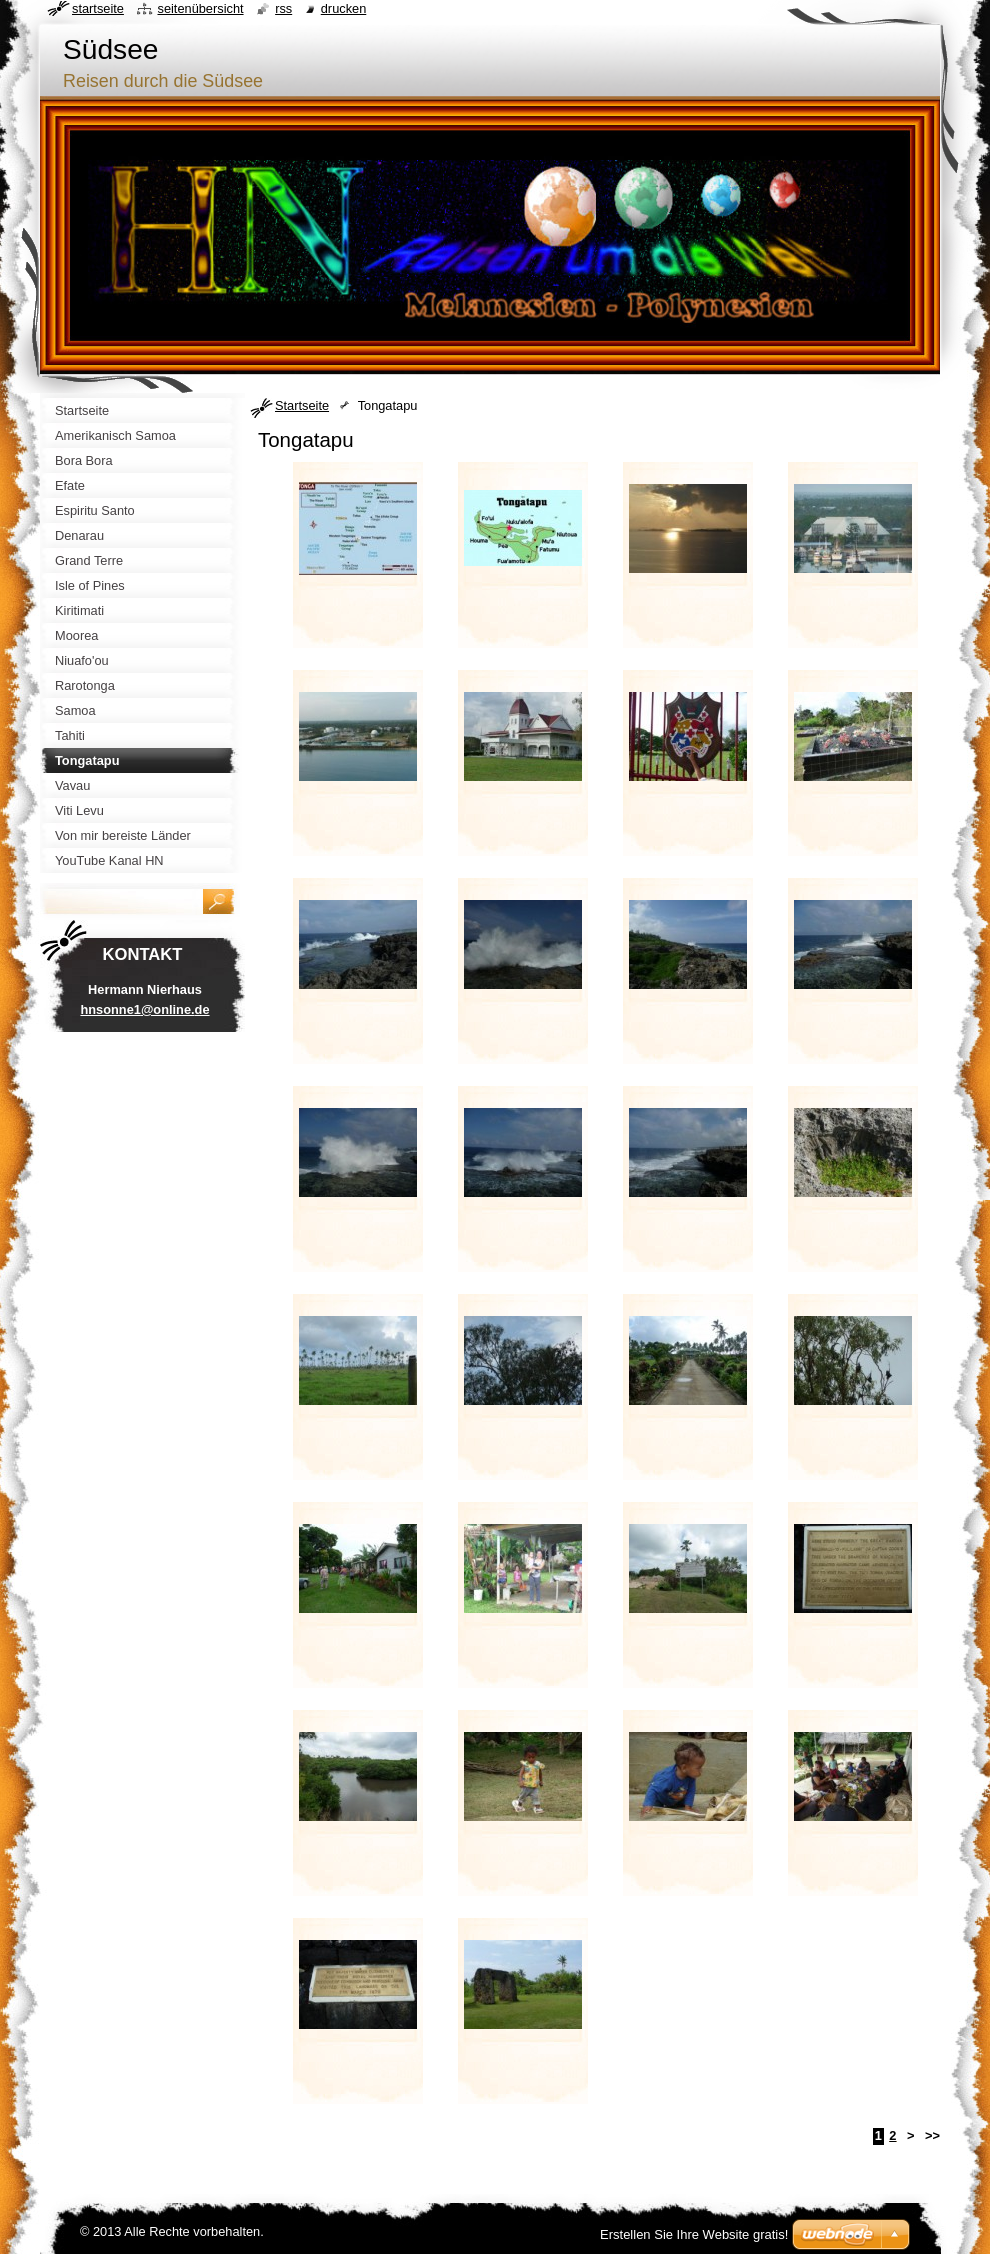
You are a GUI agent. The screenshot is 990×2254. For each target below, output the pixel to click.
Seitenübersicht (200, 8)
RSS (283, 8)
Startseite (302, 405)
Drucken (344, 8)
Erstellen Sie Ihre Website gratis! (694, 2234)
